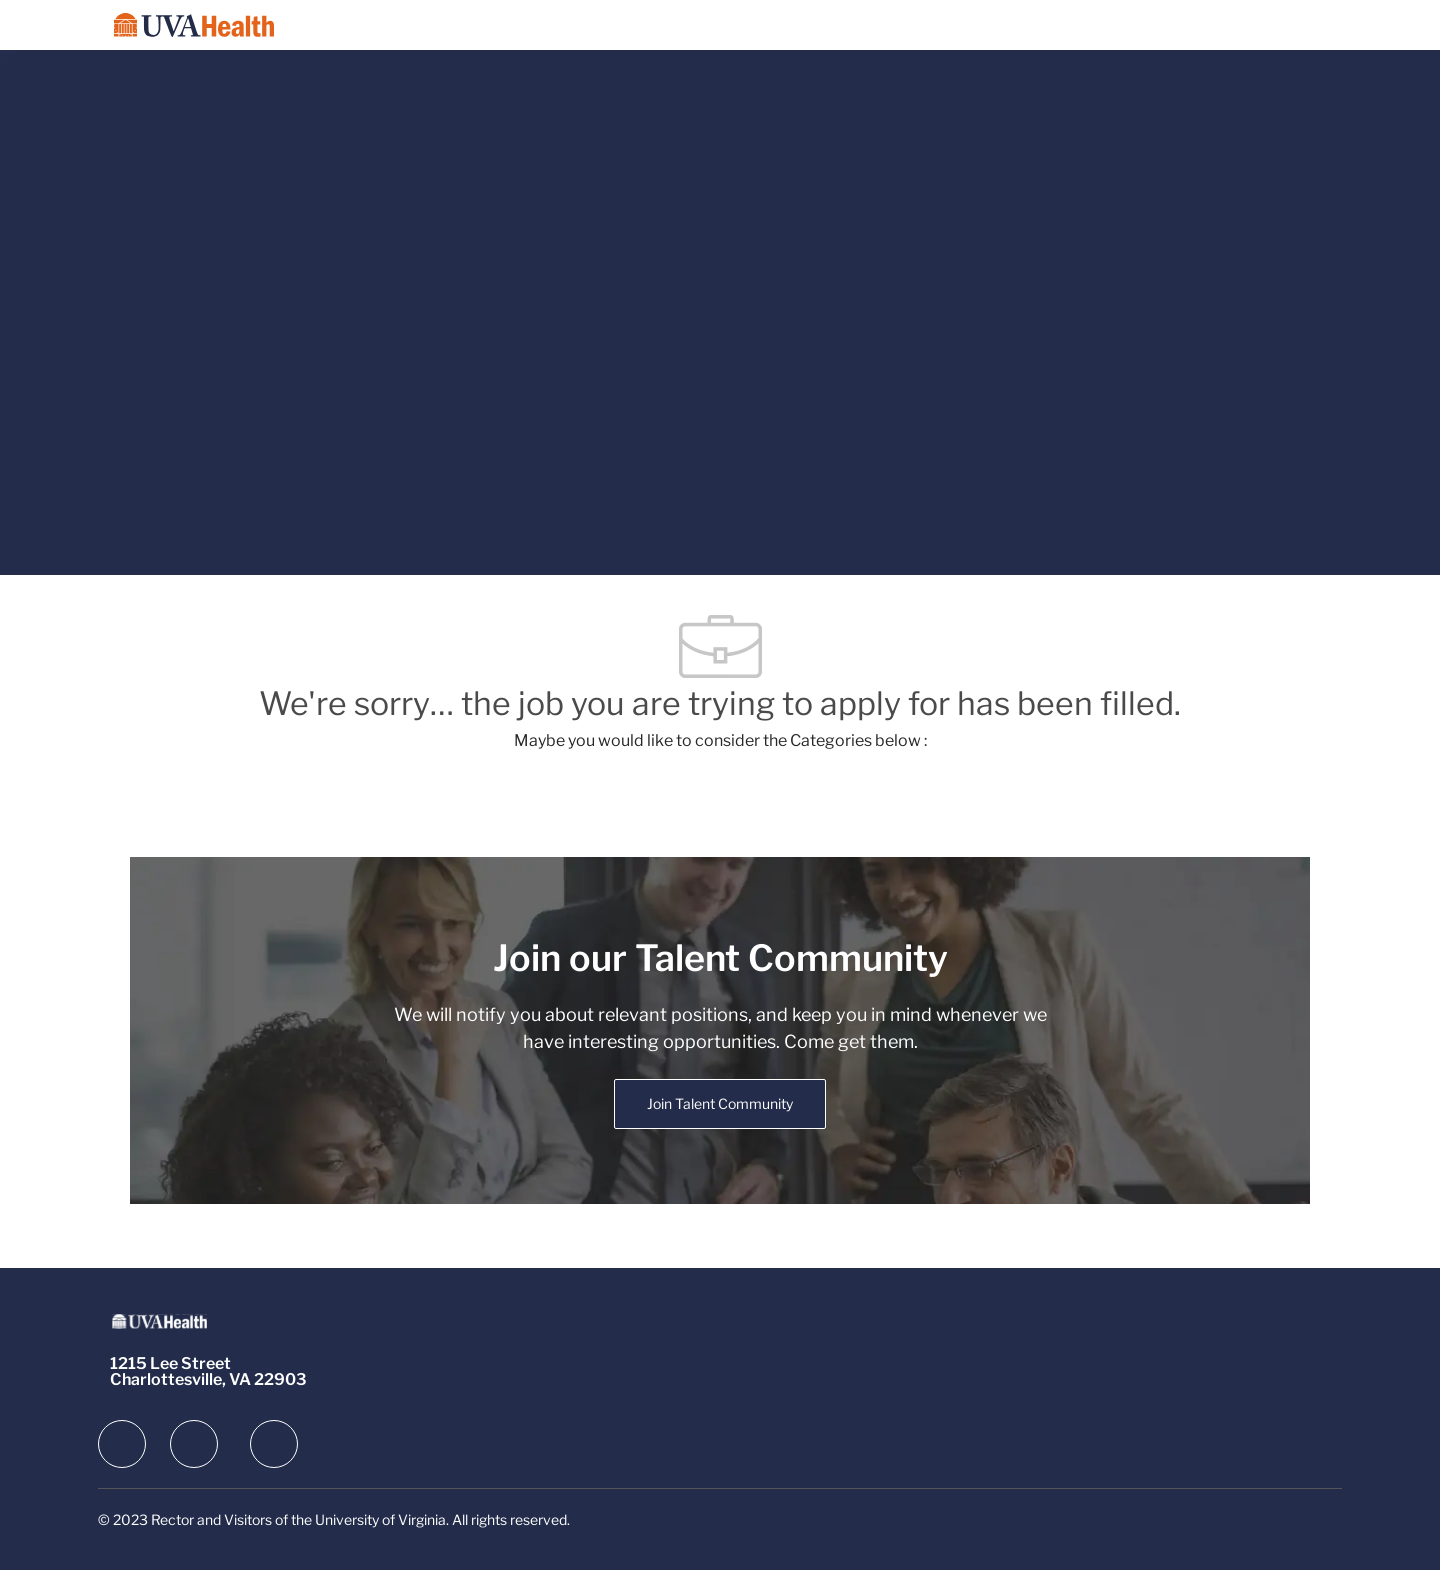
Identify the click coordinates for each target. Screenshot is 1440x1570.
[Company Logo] (194, 25)
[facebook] (122, 1444)
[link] (720, 1104)
